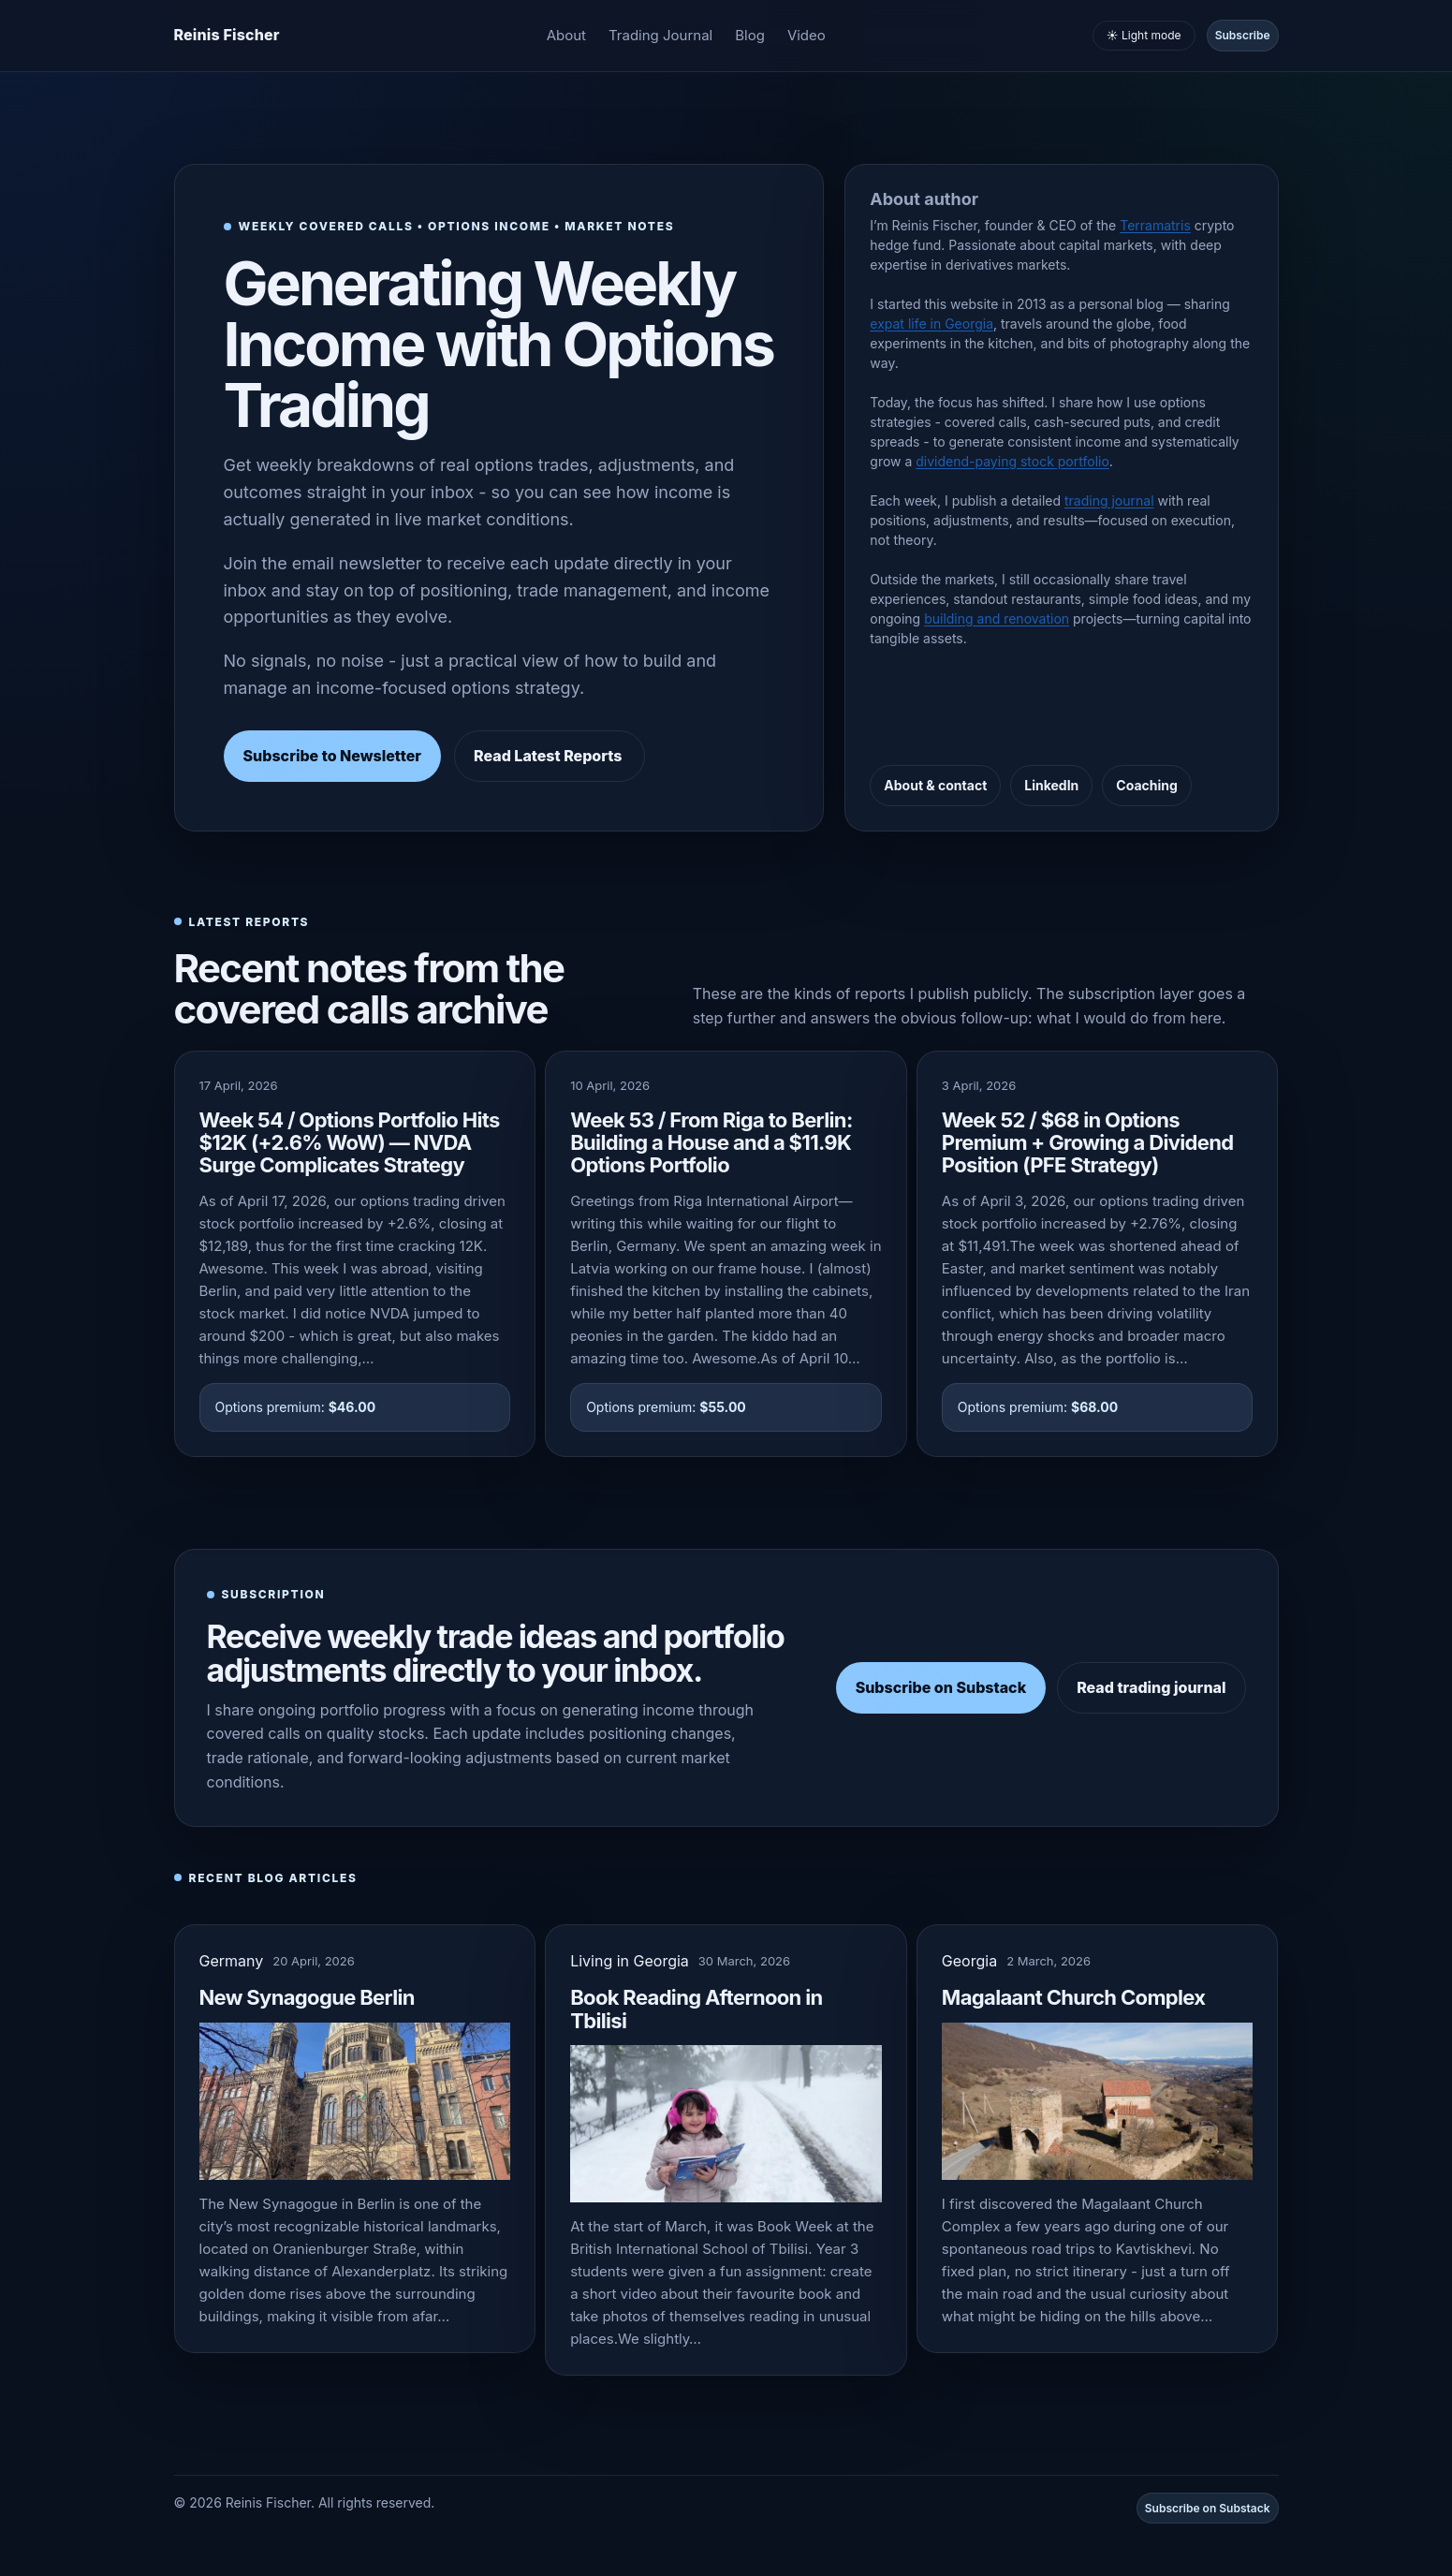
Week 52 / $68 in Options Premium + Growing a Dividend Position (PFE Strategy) (1088, 1142)
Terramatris (1155, 225)
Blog (750, 35)
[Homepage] (227, 35)
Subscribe (1242, 35)
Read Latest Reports (549, 755)
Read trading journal (1151, 1687)
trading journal (1109, 500)
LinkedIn (1051, 785)
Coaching (1147, 785)
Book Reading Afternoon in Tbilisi (696, 2008)
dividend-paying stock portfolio (1012, 461)
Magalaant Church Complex (1074, 1997)
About (566, 35)
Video (806, 35)
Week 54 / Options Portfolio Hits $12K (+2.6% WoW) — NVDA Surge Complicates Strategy (349, 1142)
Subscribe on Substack (941, 1687)
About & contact (935, 785)
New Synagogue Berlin (307, 1997)
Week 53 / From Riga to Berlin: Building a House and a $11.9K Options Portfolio (711, 1142)
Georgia (969, 1960)
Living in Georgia (629, 1960)
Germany (231, 1960)
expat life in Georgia (931, 323)
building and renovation (996, 618)
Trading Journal (660, 35)
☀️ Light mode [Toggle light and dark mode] (1144, 35)
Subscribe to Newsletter (332, 755)
